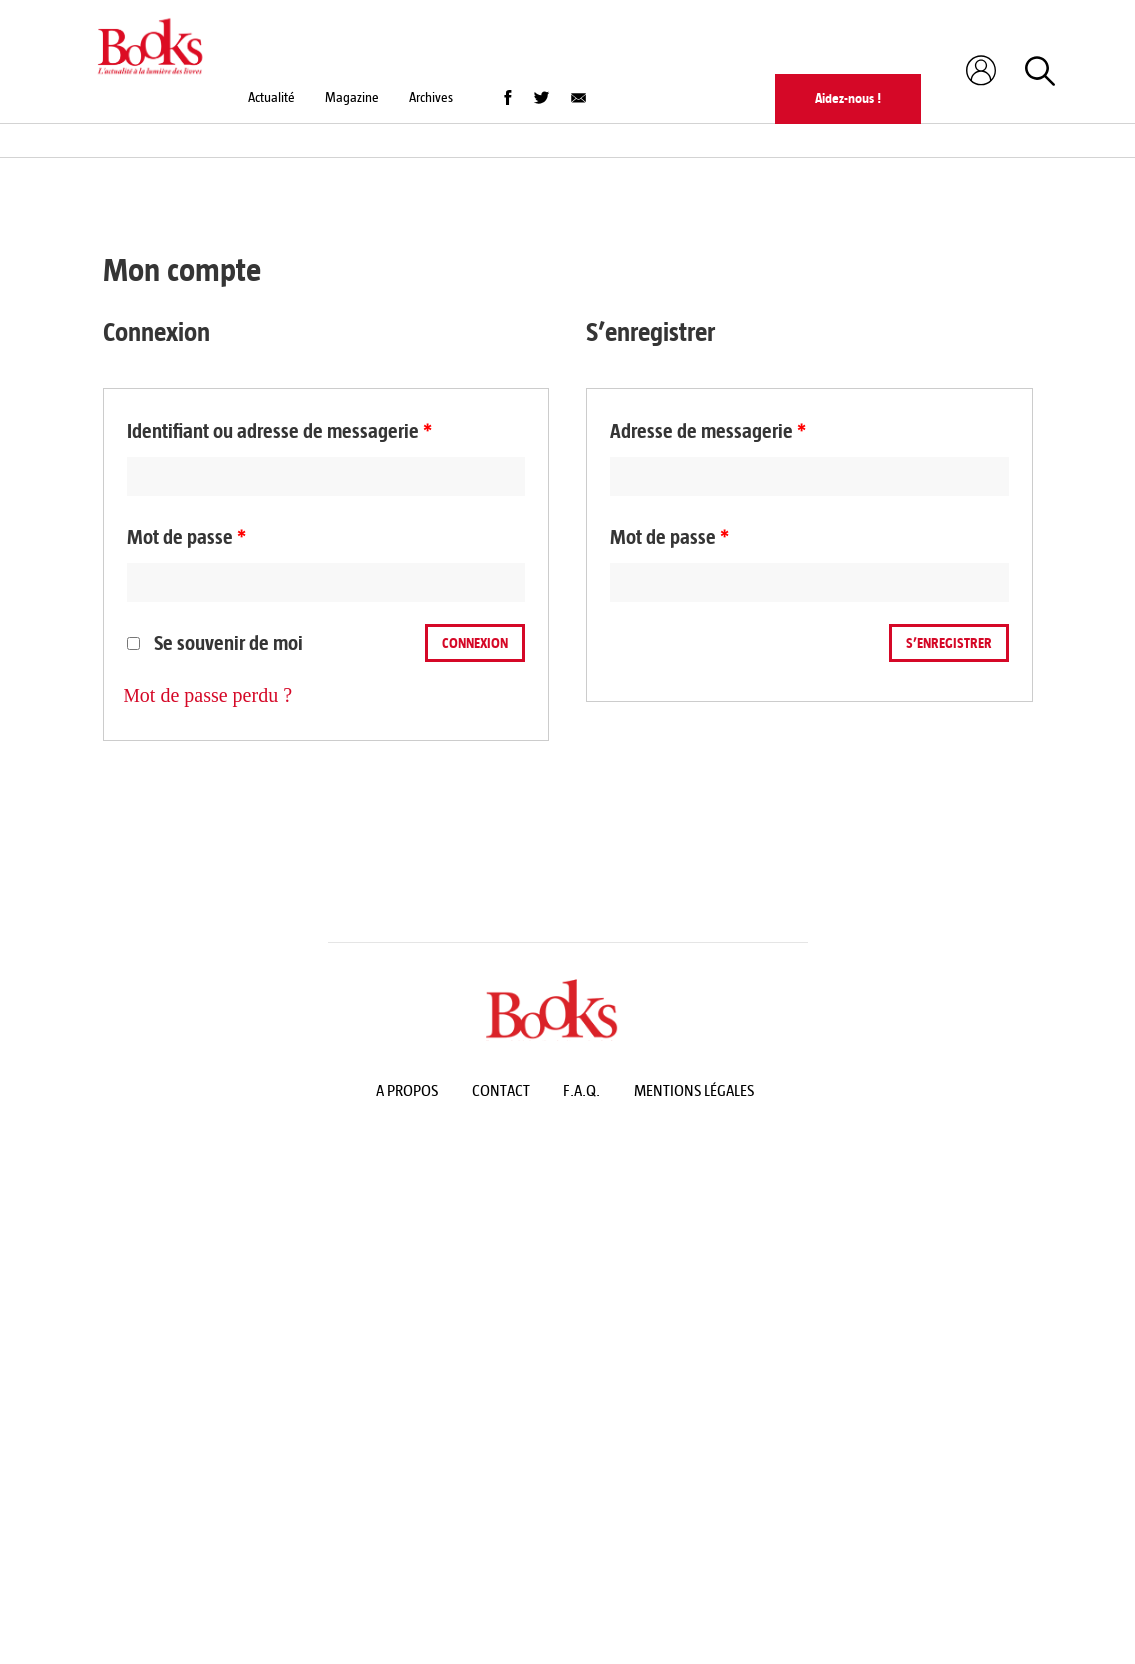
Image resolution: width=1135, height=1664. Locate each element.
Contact (501, 1090)
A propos (407, 1090)
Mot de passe (186, 537)
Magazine (352, 97)
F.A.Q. (581, 1090)
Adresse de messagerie (708, 431)
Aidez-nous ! (848, 98)
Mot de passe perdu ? (208, 695)
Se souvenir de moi (215, 643)
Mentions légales (694, 1090)
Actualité (271, 97)
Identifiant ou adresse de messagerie (279, 431)
